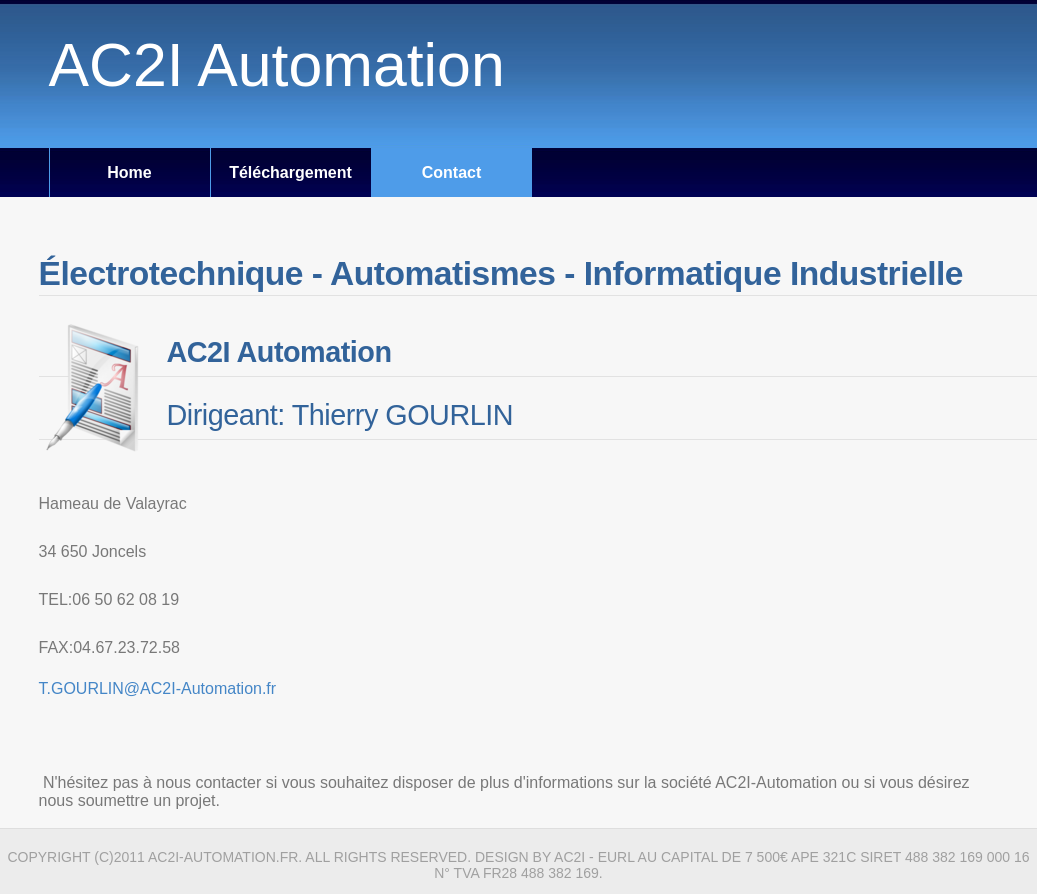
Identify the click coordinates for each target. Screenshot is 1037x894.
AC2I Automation (277, 65)
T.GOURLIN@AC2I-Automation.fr (158, 688)
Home (129, 172)
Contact (452, 172)
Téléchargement (290, 172)
